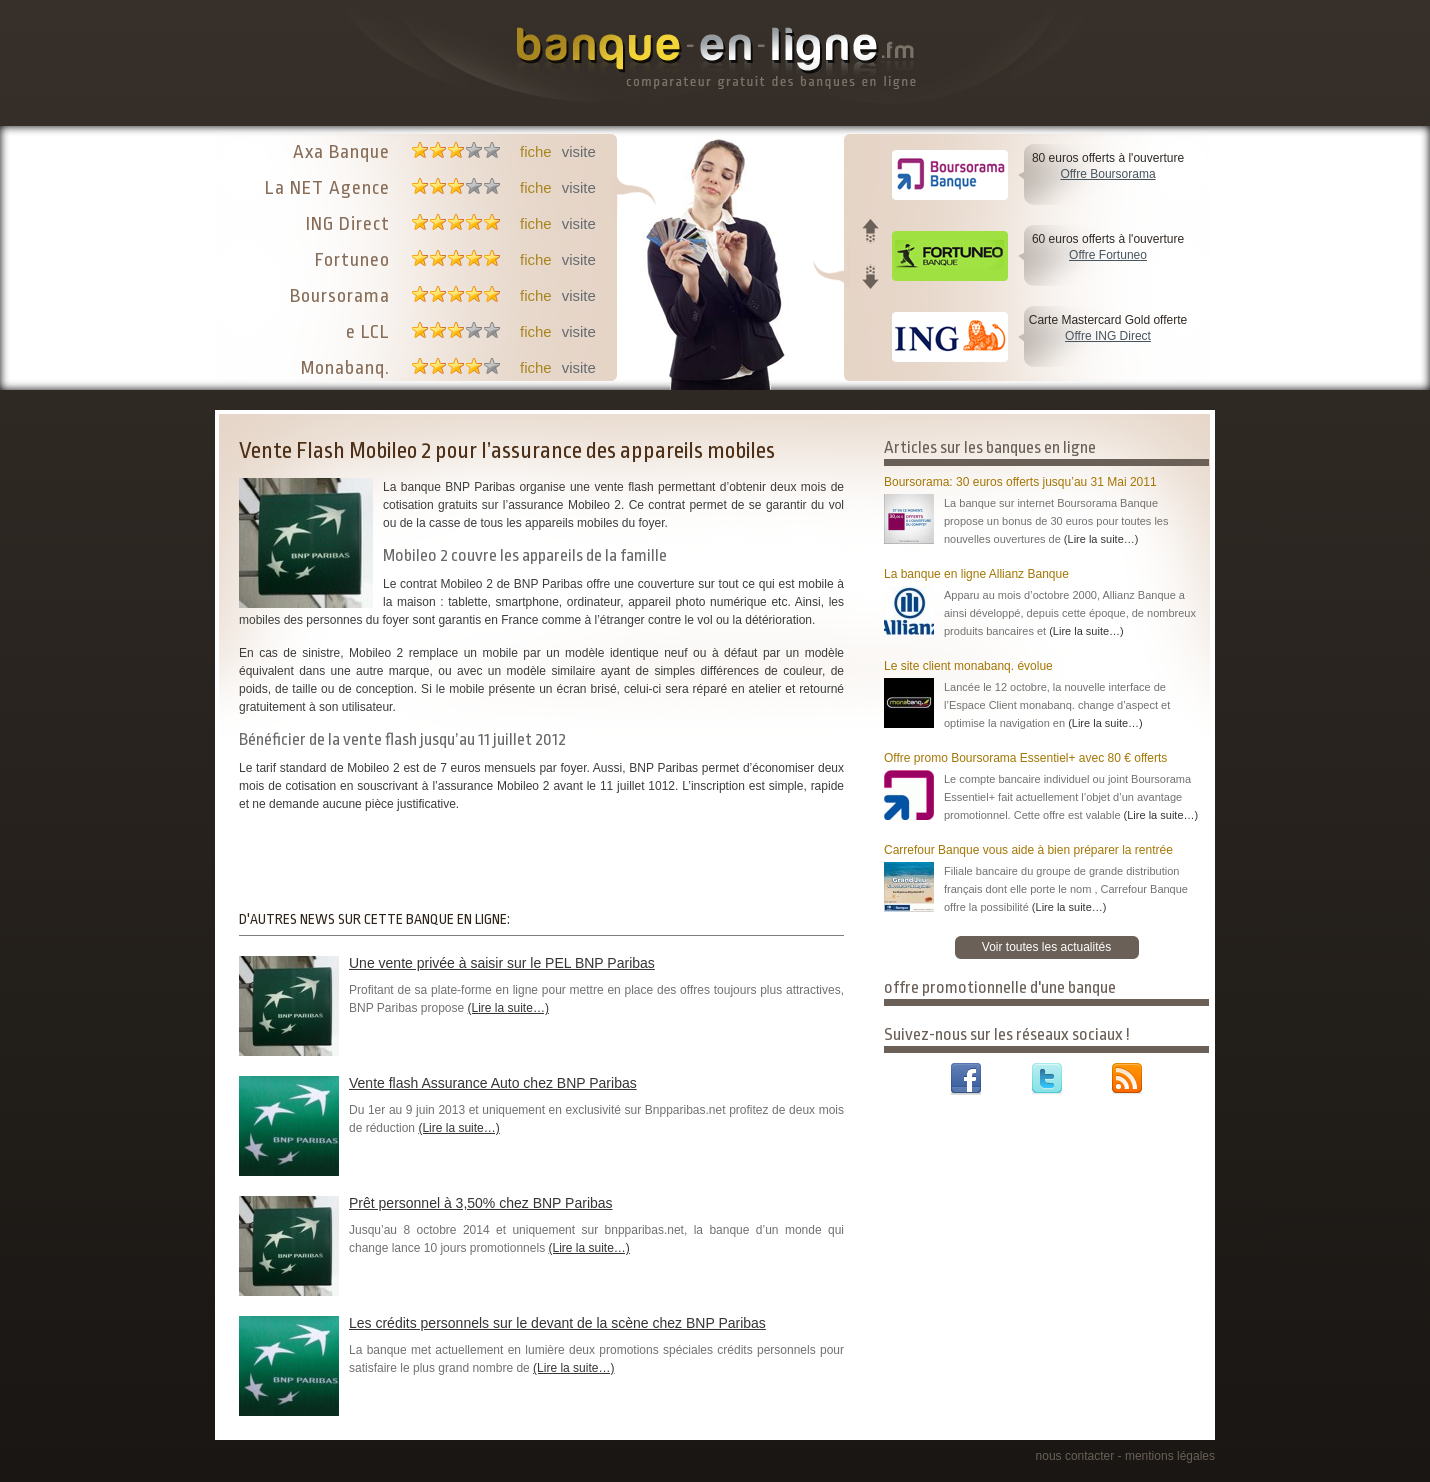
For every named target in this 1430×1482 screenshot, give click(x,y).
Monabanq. (345, 368)
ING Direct (348, 224)
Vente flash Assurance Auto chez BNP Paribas (493, 1083)
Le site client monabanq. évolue (968, 666)
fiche (536, 151)
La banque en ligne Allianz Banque (976, 574)
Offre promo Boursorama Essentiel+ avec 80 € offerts (1025, 758)
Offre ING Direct (1108, 336)
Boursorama (340, 296)
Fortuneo (352, 260)
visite (579, 151)
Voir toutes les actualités (1046, 947)
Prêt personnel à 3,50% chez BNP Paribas (481, 1203)
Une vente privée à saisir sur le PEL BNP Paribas (502, 963)
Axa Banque (341, 152)
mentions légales (1170, 1456)
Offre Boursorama (1107, 174)
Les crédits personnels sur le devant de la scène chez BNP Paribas (557, 1323)
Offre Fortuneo (1108, 255)
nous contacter (1075, 1456)
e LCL (368, 332)
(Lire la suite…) (508, 1008)
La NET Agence (327, 188)
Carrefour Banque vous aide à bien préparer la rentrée (1028, 850)
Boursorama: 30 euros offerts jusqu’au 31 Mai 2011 (1020, 482)
